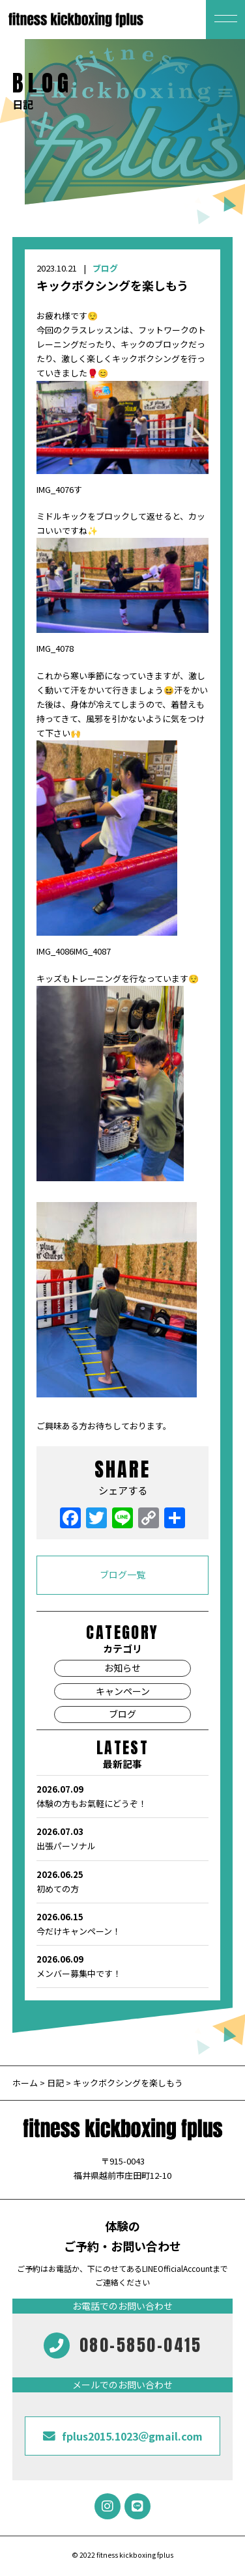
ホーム (26, 2083)
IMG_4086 (55, 951)
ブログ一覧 (122, 1574)
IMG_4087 (92, 951)
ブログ (105, 268)
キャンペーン (123, 1691)
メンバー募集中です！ (122, 1966)
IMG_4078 (55, 648)
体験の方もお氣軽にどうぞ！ (122, 1796)
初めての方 (122, 1881)
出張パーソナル (122, 1838)
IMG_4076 (55, 489)
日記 (55, 2083)
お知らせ (122, 1667)
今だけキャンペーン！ (122, 1923)
